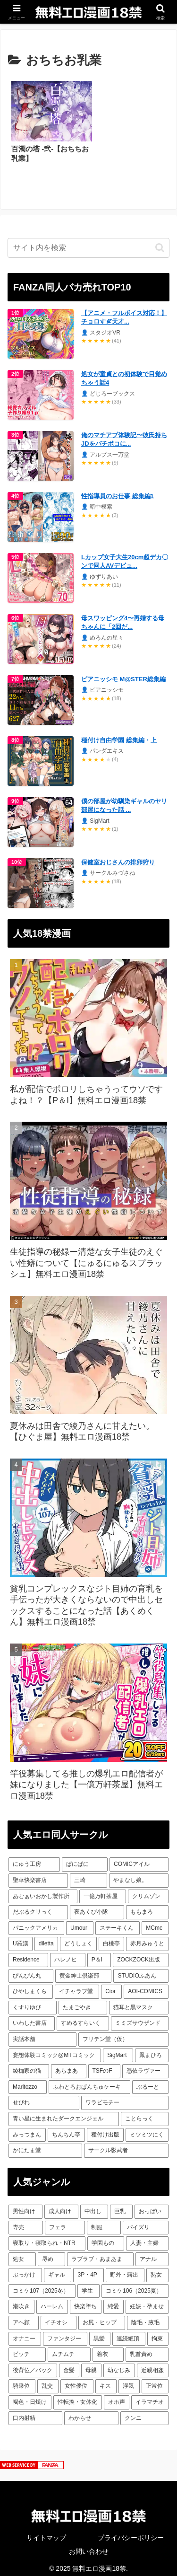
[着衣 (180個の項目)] (108, 2348)
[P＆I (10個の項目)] (99, 1954)
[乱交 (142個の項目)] (48, 2380)
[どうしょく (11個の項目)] (78, 1938)
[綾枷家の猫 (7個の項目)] (28, 2065)
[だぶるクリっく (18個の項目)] (38, 1906)
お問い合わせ (89, 2545)
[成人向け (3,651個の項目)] (61, 2205)
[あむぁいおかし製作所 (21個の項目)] (42, 1890)
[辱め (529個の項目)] (51, 2253)
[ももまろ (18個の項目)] (147, 1906)
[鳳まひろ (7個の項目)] (152, 2049)
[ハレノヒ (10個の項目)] (67, 1954)
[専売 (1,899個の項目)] (25, 2221)
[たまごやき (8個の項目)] (83, 2002)
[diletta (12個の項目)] (46, 1938)
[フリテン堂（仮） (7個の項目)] (123, 2033)
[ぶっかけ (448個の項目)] (25, 2269)
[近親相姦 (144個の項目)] (153, 2364)
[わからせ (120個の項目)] (91, 2412)
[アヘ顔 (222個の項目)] (23, 2317)
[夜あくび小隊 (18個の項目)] (97, 1906)
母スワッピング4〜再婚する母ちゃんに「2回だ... (122, 616)
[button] (160, 241)
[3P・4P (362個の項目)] (88, 2269)
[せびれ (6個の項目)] (43, 2097)
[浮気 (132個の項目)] (129, 2380)
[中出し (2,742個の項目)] (94, 2205)
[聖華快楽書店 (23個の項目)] (38, 1874)
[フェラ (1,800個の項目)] (65, 2221)
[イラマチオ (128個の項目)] (150, 2396)
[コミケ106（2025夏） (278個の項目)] (135, 2285)
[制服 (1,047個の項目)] (104, 2221)
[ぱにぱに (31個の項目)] (85, 1858)
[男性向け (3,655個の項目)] (25, 2205)
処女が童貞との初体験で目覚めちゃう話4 (124, 372)
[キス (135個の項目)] (106, 2380)
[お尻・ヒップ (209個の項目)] (102, 2317)
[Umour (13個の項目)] (79, 1922)
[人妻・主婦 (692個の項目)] (147, 2237)
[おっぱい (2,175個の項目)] (152, 2205)
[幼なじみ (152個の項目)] (119, 2364)
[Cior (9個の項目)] (111, 1985)
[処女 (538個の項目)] (22, 2253)
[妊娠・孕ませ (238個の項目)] (147, 2301)
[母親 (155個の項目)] (91, 2364)
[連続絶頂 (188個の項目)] (128, 2332)
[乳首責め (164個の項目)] (147, 2348)
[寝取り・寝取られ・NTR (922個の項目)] (46, 2237)
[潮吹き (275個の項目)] (21, 2301)
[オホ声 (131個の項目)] (117, 2396)
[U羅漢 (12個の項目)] (20, 1938)
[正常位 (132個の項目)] (155, 2380)
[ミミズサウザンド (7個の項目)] (140, 2017)
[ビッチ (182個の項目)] (27, 2348)
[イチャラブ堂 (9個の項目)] (77, 1985)
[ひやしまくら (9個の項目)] (30, 1985)
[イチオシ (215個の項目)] (58, 2317)
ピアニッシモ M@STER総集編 (123, 673)
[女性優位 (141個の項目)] (76, 2380)
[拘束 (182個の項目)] (158, 2332)
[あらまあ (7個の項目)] (68, 2065)
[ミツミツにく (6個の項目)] (147, 2128)
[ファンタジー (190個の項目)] (65, 2332)
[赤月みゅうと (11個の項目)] (147, 1938)
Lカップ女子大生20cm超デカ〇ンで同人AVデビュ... (124, 555)
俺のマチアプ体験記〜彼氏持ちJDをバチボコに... (124, 433)
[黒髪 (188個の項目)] (99, 2332)
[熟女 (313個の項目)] (157, 2269)
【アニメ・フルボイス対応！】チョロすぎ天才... (124, 311)
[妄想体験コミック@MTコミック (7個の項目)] (54, 2049)
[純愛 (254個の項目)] (113, 2301)
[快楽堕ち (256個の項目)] (85, 2301)
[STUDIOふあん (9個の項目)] (141, 1969)
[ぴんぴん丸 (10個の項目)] (30, 1969)
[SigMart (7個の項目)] (118, 2049)
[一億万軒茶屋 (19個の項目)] (102, 1890)
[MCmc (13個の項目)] (155, 1922)
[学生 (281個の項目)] (88, 2285)
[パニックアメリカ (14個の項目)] (36, 1922)
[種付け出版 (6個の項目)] (105, 2128)
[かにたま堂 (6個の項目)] (45, 2144)
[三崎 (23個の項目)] (88, 1874)
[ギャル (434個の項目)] (58, 2269)
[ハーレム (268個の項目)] (52, 2301)
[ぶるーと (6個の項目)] (150, 2081)
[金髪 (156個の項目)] (69, 2364)
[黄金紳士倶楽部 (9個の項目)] (83, 1969)
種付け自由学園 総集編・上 (119, 734)
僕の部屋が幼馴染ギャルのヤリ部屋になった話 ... (124, 799)
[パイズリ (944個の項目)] (146, 2221)
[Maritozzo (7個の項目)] (27, 2081)
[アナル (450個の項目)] (152, 2253)
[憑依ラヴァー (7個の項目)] (145, 2065)
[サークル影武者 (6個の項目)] (126, 2144)
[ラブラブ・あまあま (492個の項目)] (100, 2253)
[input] (88, 242)
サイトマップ (46, 2531)
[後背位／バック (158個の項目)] (32, 2364)
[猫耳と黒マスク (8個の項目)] (139, 2002)
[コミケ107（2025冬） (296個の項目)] (42, 2285)
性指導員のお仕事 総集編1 (117, 489)
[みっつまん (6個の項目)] (27, 2128)
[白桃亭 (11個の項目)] (111, 1938)
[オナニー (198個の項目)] (24, 2332)
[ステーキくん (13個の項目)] (117, 1922)
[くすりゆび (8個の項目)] (32, 2002)
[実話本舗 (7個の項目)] (42, 2033)
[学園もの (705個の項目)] (105, 2237)
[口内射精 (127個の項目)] (35, 2412)
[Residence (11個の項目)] (28, 1954)
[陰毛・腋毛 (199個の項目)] (148, 2317)
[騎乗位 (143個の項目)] (21, 2380)
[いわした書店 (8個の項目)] (31, 2017)
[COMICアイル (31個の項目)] (139, 1858)
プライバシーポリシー (131, 2531)
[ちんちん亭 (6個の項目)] (66, 2128)
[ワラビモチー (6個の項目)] (125, 2097)
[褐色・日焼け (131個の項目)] (29, 2396)
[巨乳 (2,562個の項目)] (121, 2205)
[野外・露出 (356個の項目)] (125, 2269)
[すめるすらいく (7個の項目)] (83, 2017)
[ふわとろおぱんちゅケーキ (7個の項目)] (89, 2081)
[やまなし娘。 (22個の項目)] (139, 1874)
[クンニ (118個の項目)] (144, 2412)
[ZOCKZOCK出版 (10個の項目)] (141, 1954)
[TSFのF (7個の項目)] (104, 2065)
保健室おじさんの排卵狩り (118, 856)
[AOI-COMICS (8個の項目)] (146, 1985)
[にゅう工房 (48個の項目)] (34, 1858)
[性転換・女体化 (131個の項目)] (77, 2396)
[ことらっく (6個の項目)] (145, 2113)
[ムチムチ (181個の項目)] (69, 2348)
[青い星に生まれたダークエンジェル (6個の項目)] (63, 2113)
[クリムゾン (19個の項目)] (148, 1890)
